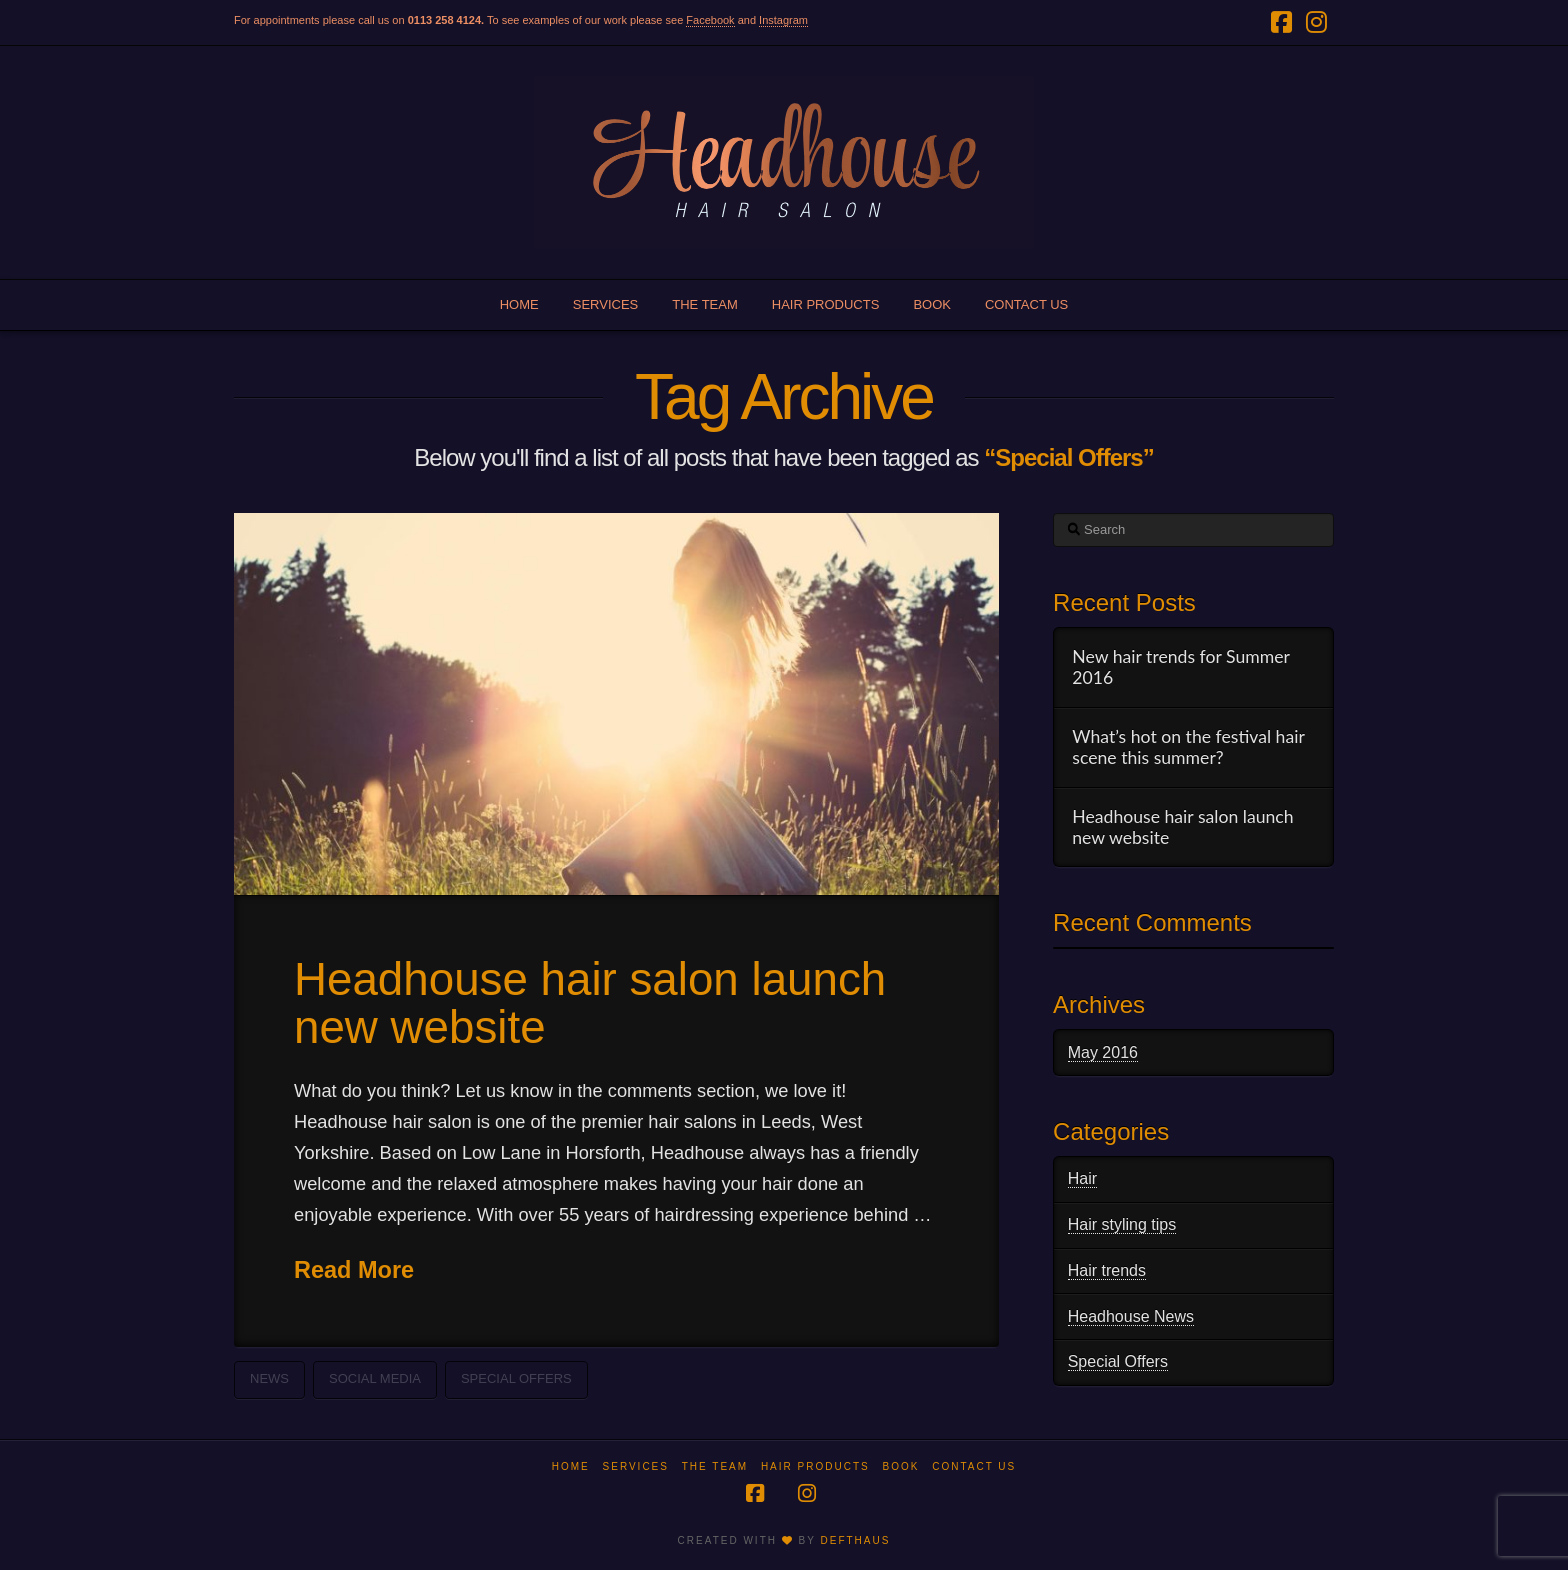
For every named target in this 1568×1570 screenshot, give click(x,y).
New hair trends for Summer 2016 (1180, 667)
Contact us (974, 1466)
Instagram (783, 20)
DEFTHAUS (855, 1540)
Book (900, 1466)
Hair (1082, 1178)
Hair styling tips (1122, 1224)
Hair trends (1107, 1270)
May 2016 (1103, 1052)
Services (636, 1466)
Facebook (710, 20)
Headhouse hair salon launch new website (590, 1003)
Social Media (375, 1378)
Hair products (815, 1466)
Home (571, 1466)
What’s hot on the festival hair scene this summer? (1188, 747)
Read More (354, 1270)
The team (715, 1466)
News (269, 1378)
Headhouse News (1131, 1316)
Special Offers (516, 1378)
